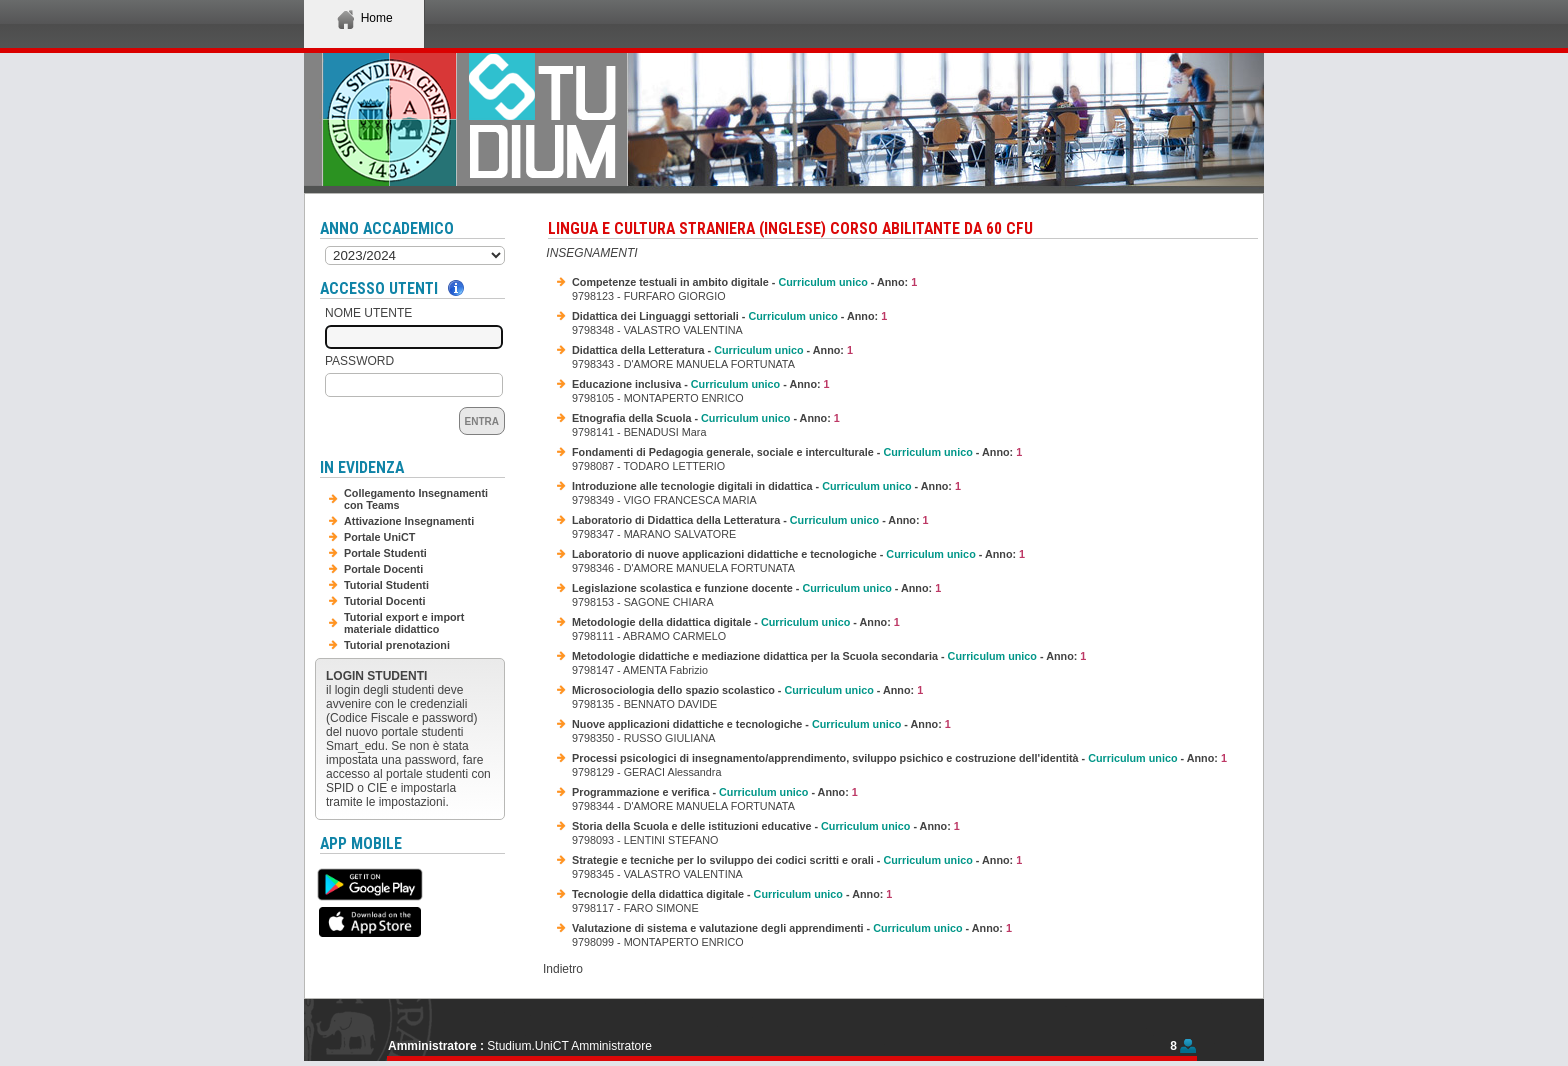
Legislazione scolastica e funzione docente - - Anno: (756, 588)
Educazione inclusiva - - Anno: (701, 384)
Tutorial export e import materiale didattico (404, 623)
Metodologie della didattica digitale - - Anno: (736, 622)
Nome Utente (368, 313)
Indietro (563, 969)
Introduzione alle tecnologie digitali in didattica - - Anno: (766, 486)
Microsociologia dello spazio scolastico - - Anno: (747, 690)
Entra (482, 421)
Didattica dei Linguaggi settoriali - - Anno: (729, 316)
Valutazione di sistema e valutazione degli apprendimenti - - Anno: (792, 928)
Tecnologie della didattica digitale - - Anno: (732, 894)
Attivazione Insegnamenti (409, 521)
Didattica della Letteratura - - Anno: (712, 350)
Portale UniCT (379, 537)
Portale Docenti (383, 569)
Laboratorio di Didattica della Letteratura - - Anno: (750, 520)
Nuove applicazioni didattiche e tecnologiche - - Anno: (761, 724)
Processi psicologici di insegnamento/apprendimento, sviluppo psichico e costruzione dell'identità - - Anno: (899, 758)
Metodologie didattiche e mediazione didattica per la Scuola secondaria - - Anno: (829, 656)
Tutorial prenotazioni (397, 645)
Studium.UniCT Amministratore (569, 1046)
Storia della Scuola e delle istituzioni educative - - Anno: (766, 826)
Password (359, 361)
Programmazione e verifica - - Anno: (715, 792)
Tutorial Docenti (384, 601)
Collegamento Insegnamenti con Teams (416, 499)
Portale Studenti (385, 553)
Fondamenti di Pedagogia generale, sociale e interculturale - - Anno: (797, 452)
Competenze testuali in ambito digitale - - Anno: (744, 282)
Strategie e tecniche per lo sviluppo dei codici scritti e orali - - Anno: (797, 860)
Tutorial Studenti (386, 585)
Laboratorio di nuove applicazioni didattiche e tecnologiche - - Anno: (798, 554)
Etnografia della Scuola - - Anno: (706, 418)
